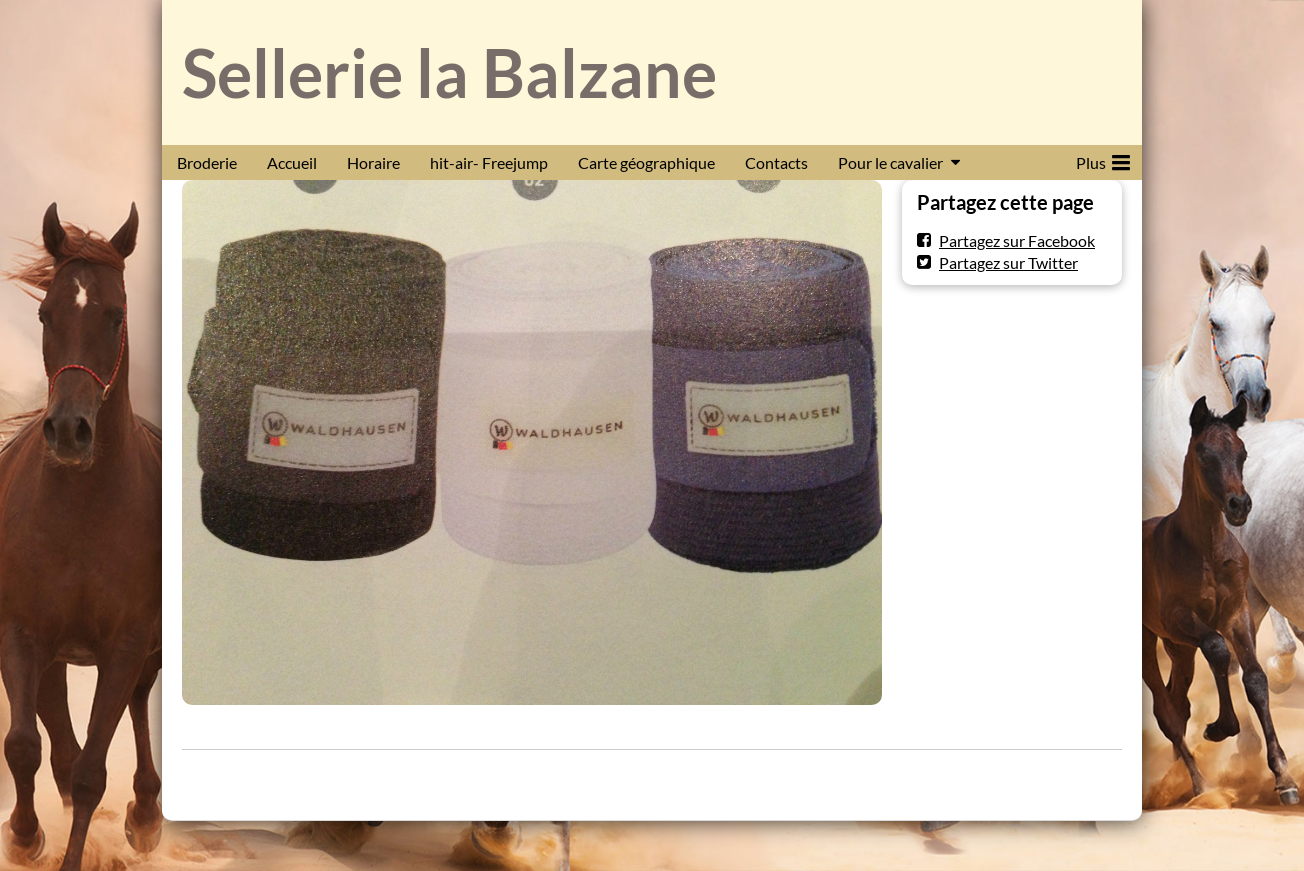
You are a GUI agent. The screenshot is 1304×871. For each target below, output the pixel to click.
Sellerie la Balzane (449, 72)
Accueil (292, 162)
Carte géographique (646, 162)
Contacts (776, 162)
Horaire (373, 162)
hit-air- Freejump (489, 162)
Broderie (207, 162)
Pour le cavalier (890, 162)
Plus (1103, 159)
